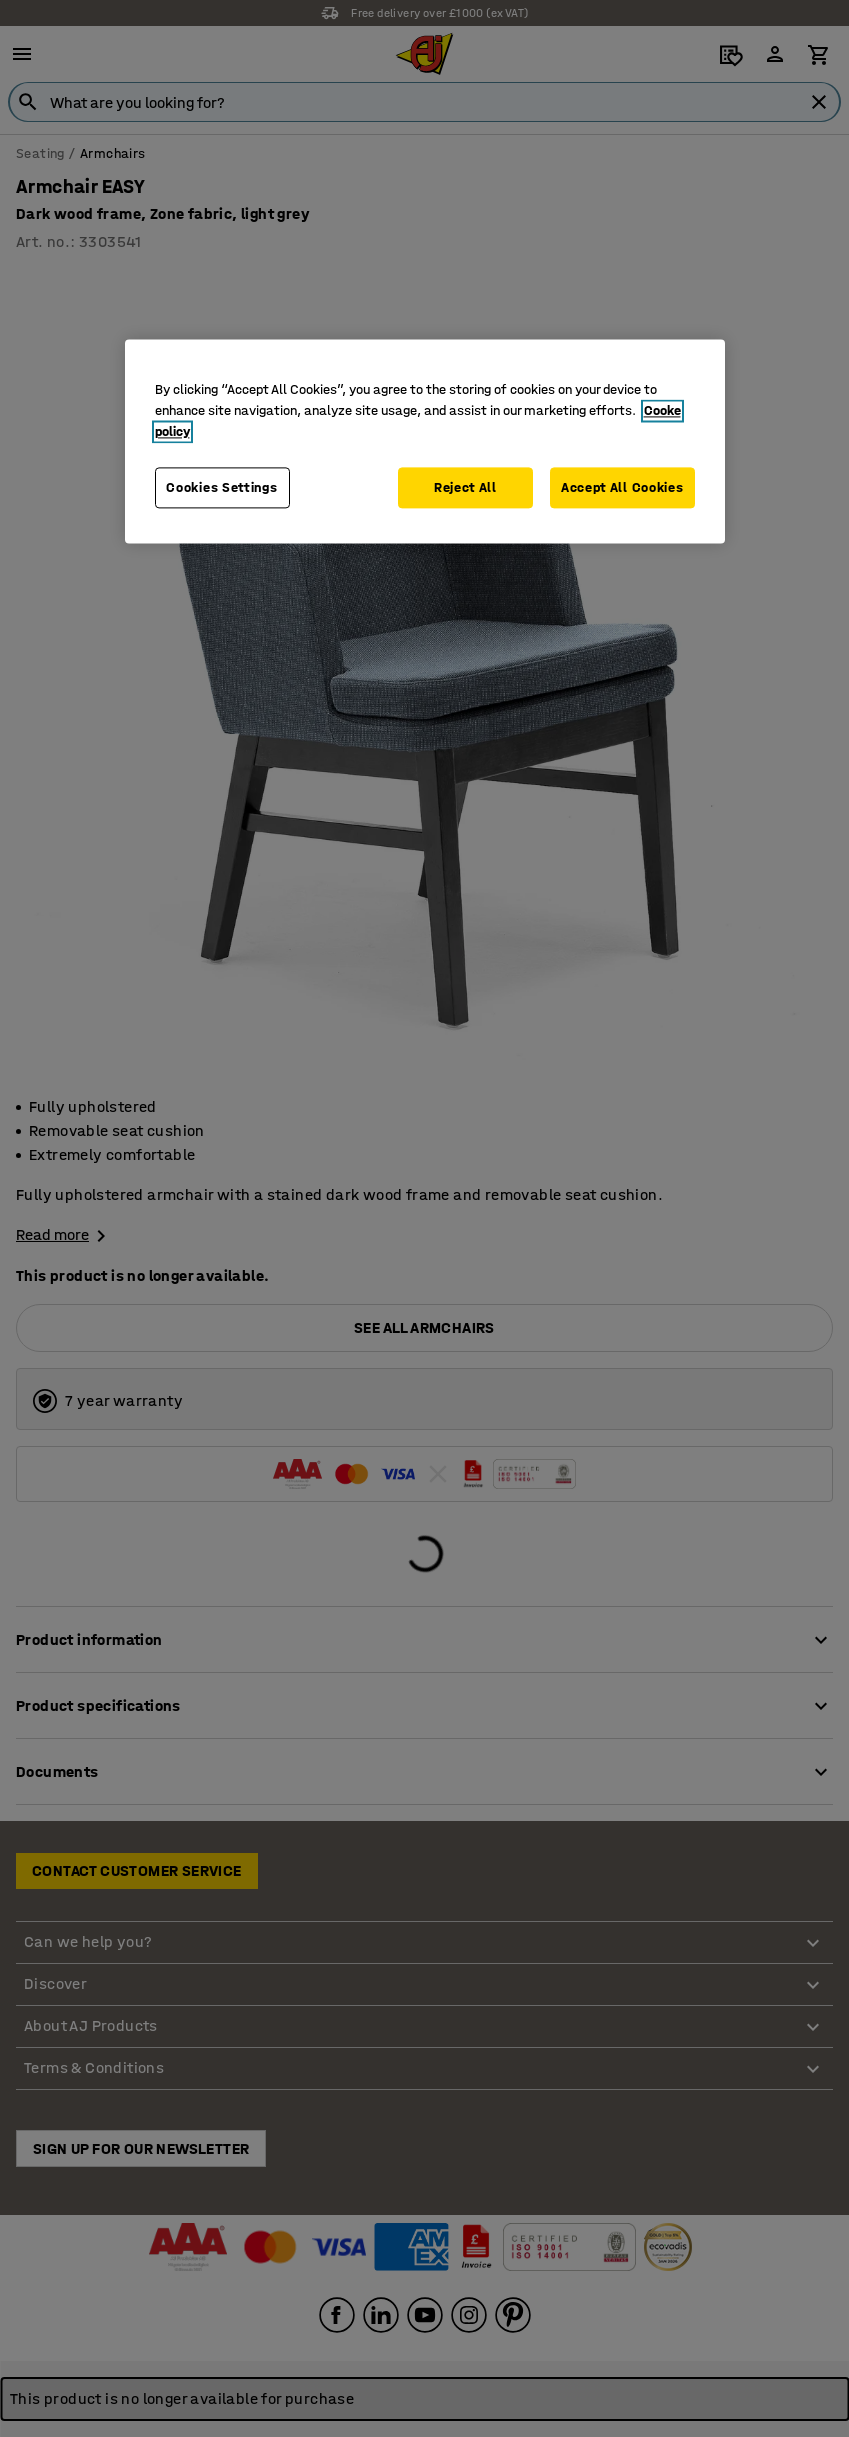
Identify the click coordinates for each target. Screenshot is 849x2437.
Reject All (465, 487)
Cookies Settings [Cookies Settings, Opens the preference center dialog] (221, 487)
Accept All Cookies (622, 487)
